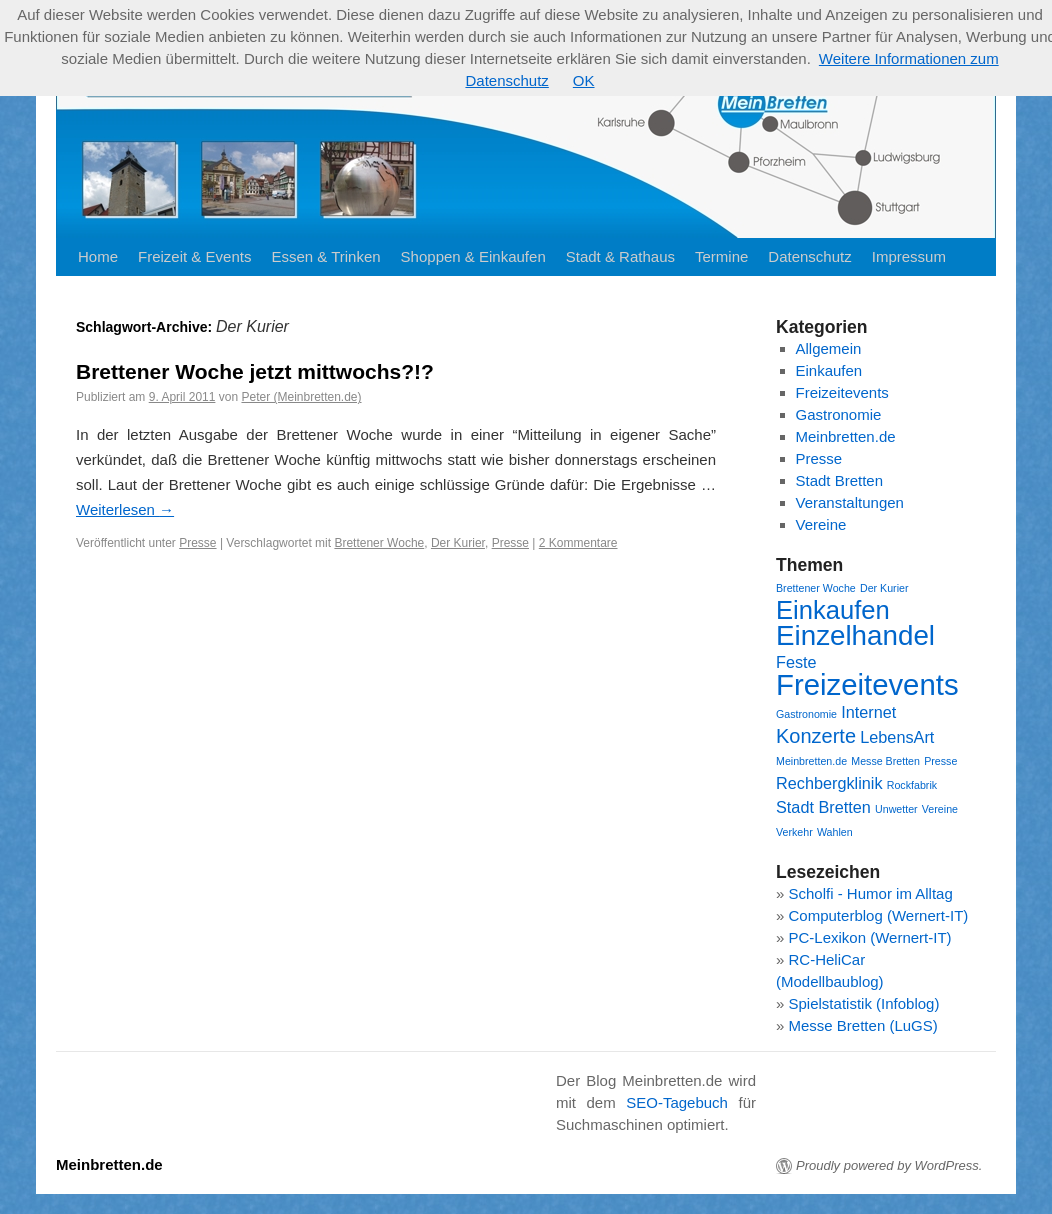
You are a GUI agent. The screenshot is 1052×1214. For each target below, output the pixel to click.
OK (584, 80)
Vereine (821, 524)
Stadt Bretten (840, 480)
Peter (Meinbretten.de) (301, 397)
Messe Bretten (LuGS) (863, 1025)
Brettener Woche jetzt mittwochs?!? (255, 371)
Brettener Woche (379, 543)
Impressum (909, 256)
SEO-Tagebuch (677, 1102)
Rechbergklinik (829, 783)
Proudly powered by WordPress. (889, 1165)
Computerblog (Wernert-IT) (879, 915)
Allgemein (829, 348)
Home (98, 256)
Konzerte (816, 736)
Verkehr (794, 832)
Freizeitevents (842, 392)
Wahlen (835, 832)
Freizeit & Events (194, 256)
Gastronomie (839, 414)
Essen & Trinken (325, 256)
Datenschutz (809, 256)
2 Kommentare (578, 543)
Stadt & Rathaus (620, 256)
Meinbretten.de (846, 436)
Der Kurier (458, 543)
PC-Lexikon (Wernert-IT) (870, 937)
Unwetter (896, 809)
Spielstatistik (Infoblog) (864, 1003)
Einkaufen (829, 370)
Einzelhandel (855, 635)
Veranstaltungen (850, 502)
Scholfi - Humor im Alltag (871, 893)
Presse (197, 543)
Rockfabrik (912, 785)
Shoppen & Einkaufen (473, 256)
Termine (721, 256)
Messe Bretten (885, 761)
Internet (868, 712)
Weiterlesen (125, 509)
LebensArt (897, 737)
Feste (796, 662)
